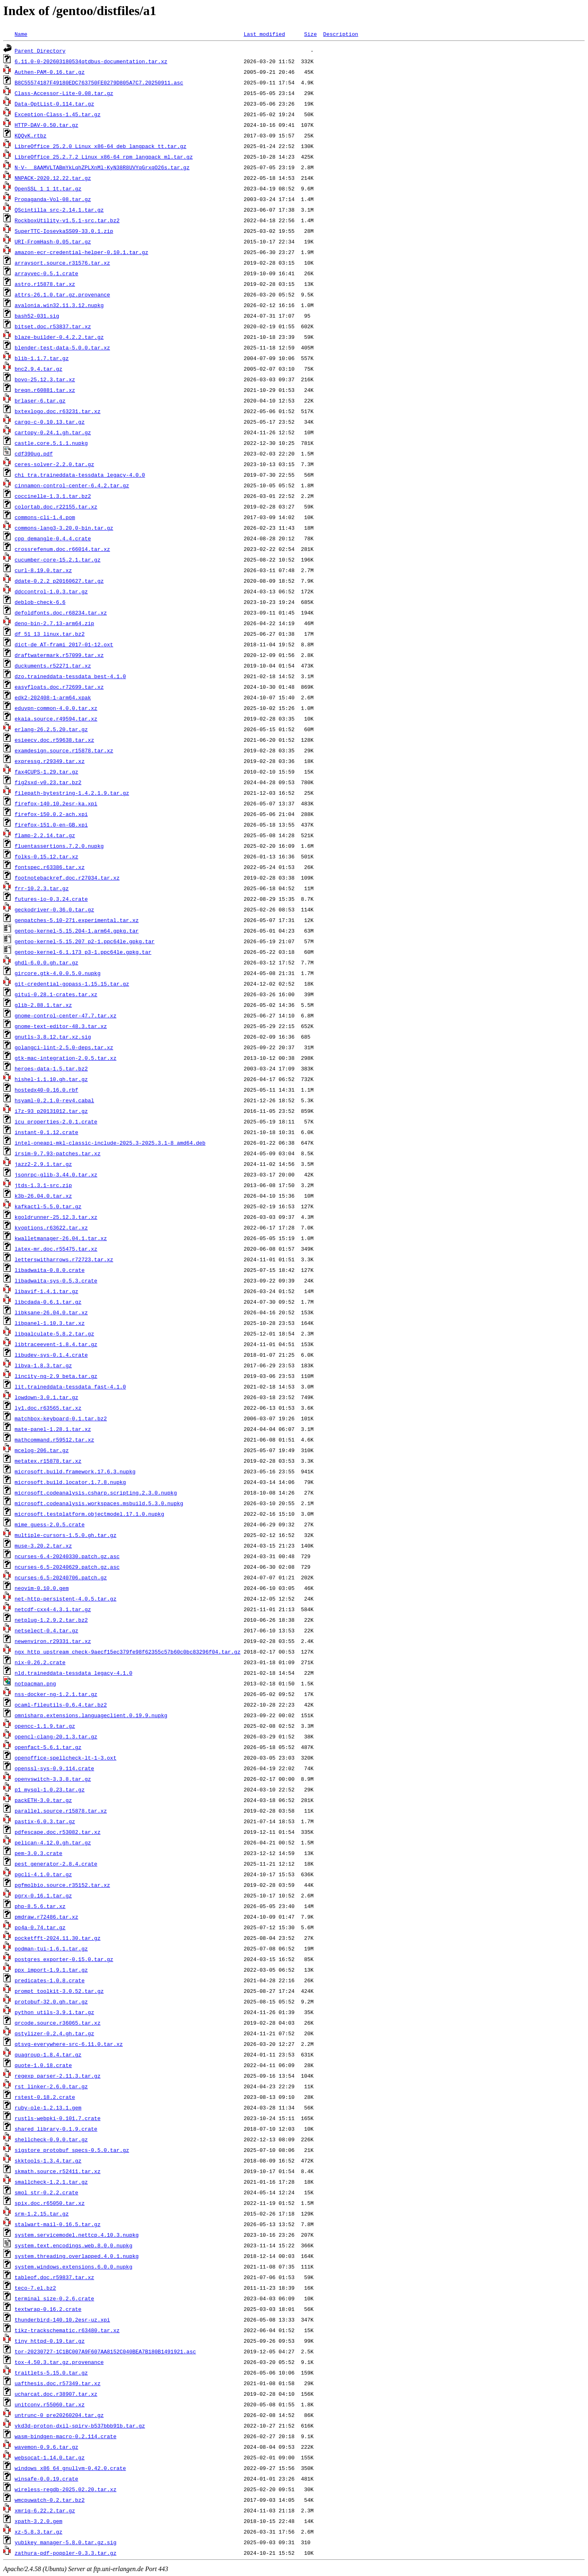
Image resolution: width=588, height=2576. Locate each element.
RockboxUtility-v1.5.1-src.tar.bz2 (67, 220)
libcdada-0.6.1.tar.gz (48, 1301)
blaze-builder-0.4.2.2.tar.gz (59, 337)
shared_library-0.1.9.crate (56, 2128)
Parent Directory (40, 50)
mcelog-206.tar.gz (42, 1450)
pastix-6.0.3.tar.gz (45, 1821)
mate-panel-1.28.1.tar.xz (53, 1429)
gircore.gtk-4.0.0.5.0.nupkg (58, 973)
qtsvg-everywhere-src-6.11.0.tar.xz (69, 2044)
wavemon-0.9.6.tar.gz (46, 2446)
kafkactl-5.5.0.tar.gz (48, 1206)
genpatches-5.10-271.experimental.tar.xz (77, 920)
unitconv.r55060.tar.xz (50, 2404)
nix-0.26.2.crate (40, 1662)
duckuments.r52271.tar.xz (53, 665)
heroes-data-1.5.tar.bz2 (51, 1068)
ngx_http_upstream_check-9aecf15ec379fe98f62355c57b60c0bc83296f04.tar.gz (128, 1651)
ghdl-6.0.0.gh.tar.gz (46, 962)
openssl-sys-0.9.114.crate (54, 1768)
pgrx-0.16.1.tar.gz (43, 1895)
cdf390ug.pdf (34, 453)
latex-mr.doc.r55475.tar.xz (56, 1248)
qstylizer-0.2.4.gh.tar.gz (54, 2033)
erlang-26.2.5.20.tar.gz (51, 729)
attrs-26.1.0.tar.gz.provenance (62, 294)
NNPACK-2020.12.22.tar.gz (53, 177)
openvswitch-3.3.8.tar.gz (53, 1778)
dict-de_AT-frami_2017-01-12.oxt (64, 644)
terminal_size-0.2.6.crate (54, 2298)
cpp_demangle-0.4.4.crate (53, 538)
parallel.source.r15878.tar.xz (61, 1810)
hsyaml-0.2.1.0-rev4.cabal (54, 1100)
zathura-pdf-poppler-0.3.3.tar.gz (66, 2552)
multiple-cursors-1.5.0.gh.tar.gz (66, 1535)
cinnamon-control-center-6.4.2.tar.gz (72, 485)
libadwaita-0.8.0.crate (50, 1270)
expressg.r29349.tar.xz (50, 761)
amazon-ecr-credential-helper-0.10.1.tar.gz (81, 252)
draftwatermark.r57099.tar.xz (59, 655)
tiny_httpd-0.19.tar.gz (50, 2340)
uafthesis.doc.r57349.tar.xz (58, 2383)
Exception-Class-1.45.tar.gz (58, 114)
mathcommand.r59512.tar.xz (54, 1439)
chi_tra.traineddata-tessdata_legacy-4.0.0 (80, 474)
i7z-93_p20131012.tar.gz (51, 1110)
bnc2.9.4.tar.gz (38, 368)
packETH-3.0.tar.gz (43, 1800)
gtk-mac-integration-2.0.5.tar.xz (66, 1057)
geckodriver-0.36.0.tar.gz (54, 909)
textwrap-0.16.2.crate (48, 2309)
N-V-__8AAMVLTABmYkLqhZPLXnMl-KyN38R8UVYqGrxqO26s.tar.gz (102, 167)
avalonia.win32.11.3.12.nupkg (59, 305)
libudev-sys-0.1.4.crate (51, 1354)
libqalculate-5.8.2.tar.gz (54, 1333)
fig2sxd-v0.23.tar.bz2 (48, 782)
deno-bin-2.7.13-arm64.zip (54, 623)
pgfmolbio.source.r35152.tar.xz (62, 1884)
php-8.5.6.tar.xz (40, 1906)
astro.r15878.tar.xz (45, 283)
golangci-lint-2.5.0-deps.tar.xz (64, 1047)
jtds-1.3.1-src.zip (43, 1185)
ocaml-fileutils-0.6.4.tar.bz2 (61, 1704)
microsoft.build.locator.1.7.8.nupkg (70, 1482)
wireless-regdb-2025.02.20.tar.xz (66, 2489)
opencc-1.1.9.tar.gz (45, 1725)
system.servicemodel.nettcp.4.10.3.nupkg (77, 2234)
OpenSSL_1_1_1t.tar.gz (48, 188)
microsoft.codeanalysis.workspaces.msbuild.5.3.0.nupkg (99, 1503)
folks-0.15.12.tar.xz (46, 856)
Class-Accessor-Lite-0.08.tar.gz (64, 93)
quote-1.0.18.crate (43, 2065)
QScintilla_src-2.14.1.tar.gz (59, 209)
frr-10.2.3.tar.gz (42, 888)
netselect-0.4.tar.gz (46, 1630)
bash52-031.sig (37, 315)
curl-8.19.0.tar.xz (43, 570)
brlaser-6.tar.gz (40, 400)
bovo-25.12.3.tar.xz (45, 379)
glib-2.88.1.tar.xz (43, 1004)
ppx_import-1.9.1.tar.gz (51, 1969)
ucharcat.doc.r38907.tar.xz (56, 2393)
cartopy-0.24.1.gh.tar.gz (53, 432)
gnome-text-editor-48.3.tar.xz (61, 1026)
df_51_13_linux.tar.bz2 (50, 633)
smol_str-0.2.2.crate (46, 2192)
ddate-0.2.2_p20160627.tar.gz (59, 580)
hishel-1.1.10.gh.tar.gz (51, 1079)
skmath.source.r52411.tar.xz (58, 2171)
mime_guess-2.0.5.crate (50, 1524)
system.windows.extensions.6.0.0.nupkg (74, 2266)
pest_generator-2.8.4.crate (56, 1863)
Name (21, 34)
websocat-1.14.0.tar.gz (50, 2457)
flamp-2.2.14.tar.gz (45, 835)
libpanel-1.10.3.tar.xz (50, 1323)
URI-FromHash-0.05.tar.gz (53, 241)
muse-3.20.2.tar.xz (43, 1545)
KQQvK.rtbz (30, 135)
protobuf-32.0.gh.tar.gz (51, 2001)
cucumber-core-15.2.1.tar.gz (58, 559)
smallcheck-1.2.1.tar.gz (51, 2181)
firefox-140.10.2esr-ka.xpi (56, 803)
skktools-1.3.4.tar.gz (48, 2160)
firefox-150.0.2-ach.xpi (51, 814)
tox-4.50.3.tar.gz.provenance (59, 2362)
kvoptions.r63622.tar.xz (51, 1227)
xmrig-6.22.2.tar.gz (45, 2510)
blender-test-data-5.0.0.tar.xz (62, 347)
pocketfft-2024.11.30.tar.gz (58, 1937)
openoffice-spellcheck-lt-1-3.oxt (66, 1757)
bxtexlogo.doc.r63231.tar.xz (58, 411)
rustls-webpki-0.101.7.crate (58, 2118)
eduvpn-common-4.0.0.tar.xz (56, 708)
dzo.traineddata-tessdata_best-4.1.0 (70, 676)
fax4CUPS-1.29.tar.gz (46, 771)
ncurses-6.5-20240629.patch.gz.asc (67, 1566)
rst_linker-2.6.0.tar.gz (51, 2086)
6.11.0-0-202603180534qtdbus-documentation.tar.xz (91, 61)
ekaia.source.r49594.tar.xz (56, 718)
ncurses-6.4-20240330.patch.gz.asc (67, 1556)
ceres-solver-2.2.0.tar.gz (54, 464)
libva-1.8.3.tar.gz (43, 1365)
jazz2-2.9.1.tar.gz (43, 1163)
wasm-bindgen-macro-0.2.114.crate (66, 2436)
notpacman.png (35, 1683)
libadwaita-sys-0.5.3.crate (56, 1280)
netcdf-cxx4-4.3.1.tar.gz (53, 1609)
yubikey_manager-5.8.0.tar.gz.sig (66, 2542)
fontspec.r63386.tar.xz (50, 867)
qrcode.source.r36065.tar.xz (58, 2022)
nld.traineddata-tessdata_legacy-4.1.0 (74, 1672)
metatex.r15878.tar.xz (48, 1460)
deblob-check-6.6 (40, 602)
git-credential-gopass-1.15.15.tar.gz (72, 983)
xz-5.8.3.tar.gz (38, 2531)
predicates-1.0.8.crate (50, 1980)
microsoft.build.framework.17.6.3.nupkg (75, 1471)
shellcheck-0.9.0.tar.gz (51, 2139)
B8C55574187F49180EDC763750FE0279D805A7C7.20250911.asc (99, 82)
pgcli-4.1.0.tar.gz (43, 1874)
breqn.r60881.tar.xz (45, 390)
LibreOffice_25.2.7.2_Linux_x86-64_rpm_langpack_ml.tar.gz (104, 156)
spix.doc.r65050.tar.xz (50, 2203)
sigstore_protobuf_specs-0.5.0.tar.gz (72, 2150)
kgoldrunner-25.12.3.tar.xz (56, 1217)
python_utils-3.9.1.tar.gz (54, 2012)
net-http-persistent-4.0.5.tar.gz (66, 1598)
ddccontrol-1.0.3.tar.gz (51, 591)
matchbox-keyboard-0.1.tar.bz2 (61, 1418)
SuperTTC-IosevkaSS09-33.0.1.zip (64, 230)
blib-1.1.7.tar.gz (42, 358)
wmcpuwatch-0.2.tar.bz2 (50, 2499)
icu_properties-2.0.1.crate (56, 1121)
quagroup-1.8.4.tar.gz (48, 2054)
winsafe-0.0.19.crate (46, 2478)
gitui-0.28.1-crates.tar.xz (56, 994)
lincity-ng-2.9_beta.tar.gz (56, 1376)
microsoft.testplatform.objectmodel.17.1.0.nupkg (89, 1513)
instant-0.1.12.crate (46, 1132)
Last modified (264, 34)
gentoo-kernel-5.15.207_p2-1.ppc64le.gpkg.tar (85, 941)
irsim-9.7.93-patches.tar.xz (58, 1153)
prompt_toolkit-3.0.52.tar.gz (59, 1990)
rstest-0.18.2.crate (45, 2097)
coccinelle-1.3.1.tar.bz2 (53, 496)
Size (310, 34)
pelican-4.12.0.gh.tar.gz (53, 1842)
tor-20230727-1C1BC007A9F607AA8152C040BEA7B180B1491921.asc (105, 2351)
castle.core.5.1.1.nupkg (51, 443)
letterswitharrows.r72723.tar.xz (64, 1259)
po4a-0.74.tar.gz (40, 1927)
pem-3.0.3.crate (38, 1853)
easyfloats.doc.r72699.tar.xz (59, 686)
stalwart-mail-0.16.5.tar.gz (58, 2224)
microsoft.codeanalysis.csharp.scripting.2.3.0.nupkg (96, 1492)
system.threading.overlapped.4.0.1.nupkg (77, 2256)
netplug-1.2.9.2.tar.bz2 (51, 1619)
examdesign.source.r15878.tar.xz (64, 750)
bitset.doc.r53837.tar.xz (53, 326)
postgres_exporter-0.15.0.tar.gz (64, 1959)
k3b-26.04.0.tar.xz (43, 1195)
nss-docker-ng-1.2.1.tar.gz (56, 1694)
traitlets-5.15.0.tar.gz (51, 2372)
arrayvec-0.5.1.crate (46, 273)
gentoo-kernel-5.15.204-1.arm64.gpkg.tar (77, 930)
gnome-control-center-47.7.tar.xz (66, 1015)
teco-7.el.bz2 (35, 2287)
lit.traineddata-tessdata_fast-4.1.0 (70, 1386)
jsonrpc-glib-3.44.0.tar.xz (56, 1174)
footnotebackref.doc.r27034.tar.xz (67, 877)
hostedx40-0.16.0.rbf (46, 1089)
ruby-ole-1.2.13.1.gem (48, 2107)
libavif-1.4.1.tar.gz (46, 1291)
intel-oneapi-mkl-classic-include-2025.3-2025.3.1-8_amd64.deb (110, 1142)
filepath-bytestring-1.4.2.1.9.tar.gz (72, 792)
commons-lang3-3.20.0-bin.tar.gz (64, 527)
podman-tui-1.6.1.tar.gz (51, 1948)
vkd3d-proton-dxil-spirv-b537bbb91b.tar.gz (80, 2425)
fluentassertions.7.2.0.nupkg (59, 845)
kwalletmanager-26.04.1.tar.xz (61, 1238)
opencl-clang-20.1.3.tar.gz (56, 1736)
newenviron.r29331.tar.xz (53, 1641)
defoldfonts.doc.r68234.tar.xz (61, 612)
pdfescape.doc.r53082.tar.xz (58, 1831)
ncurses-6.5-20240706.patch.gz (61, 1577)
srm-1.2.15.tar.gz (42, 2213)
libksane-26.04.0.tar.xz (51, 1312)
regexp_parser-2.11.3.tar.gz (58, 2075)
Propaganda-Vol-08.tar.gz (53, 199)
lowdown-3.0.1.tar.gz (46, 1397)
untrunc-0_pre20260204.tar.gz (59, 2415)
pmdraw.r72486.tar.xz (46, 1916)
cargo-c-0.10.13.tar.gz (50, 421)
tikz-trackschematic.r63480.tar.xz (67, 2330)
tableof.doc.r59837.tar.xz (54, 2277)
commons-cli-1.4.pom (45, 517)
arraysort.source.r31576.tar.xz (62, 262)
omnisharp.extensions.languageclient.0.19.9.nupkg (91, 1715)
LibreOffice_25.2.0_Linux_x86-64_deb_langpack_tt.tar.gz (100, 146)
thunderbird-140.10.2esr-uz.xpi (62, 2319)
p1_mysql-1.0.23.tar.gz (50, 1789)
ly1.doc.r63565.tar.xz (48, 1407)
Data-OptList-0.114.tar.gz (54, 103)
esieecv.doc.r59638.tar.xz (54, 739)
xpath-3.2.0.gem (38, 2521)
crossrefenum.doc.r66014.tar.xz (62, 549)
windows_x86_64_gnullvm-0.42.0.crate (70, 2468)
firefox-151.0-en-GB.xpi (51, 824)
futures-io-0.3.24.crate (51, 898)
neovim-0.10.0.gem (42, 1588)
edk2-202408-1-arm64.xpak (53, 697)
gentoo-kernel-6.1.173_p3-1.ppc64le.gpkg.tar (83, 951)
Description (340, 34)
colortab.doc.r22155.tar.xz (56, 506)
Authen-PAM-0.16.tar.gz (50, 71)
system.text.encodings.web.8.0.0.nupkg (74, 2245)
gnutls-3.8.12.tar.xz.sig (53, 1036)
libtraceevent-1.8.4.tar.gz (56, 1344)
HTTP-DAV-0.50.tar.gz (46, 124)
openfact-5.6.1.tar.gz (48, 1747)
